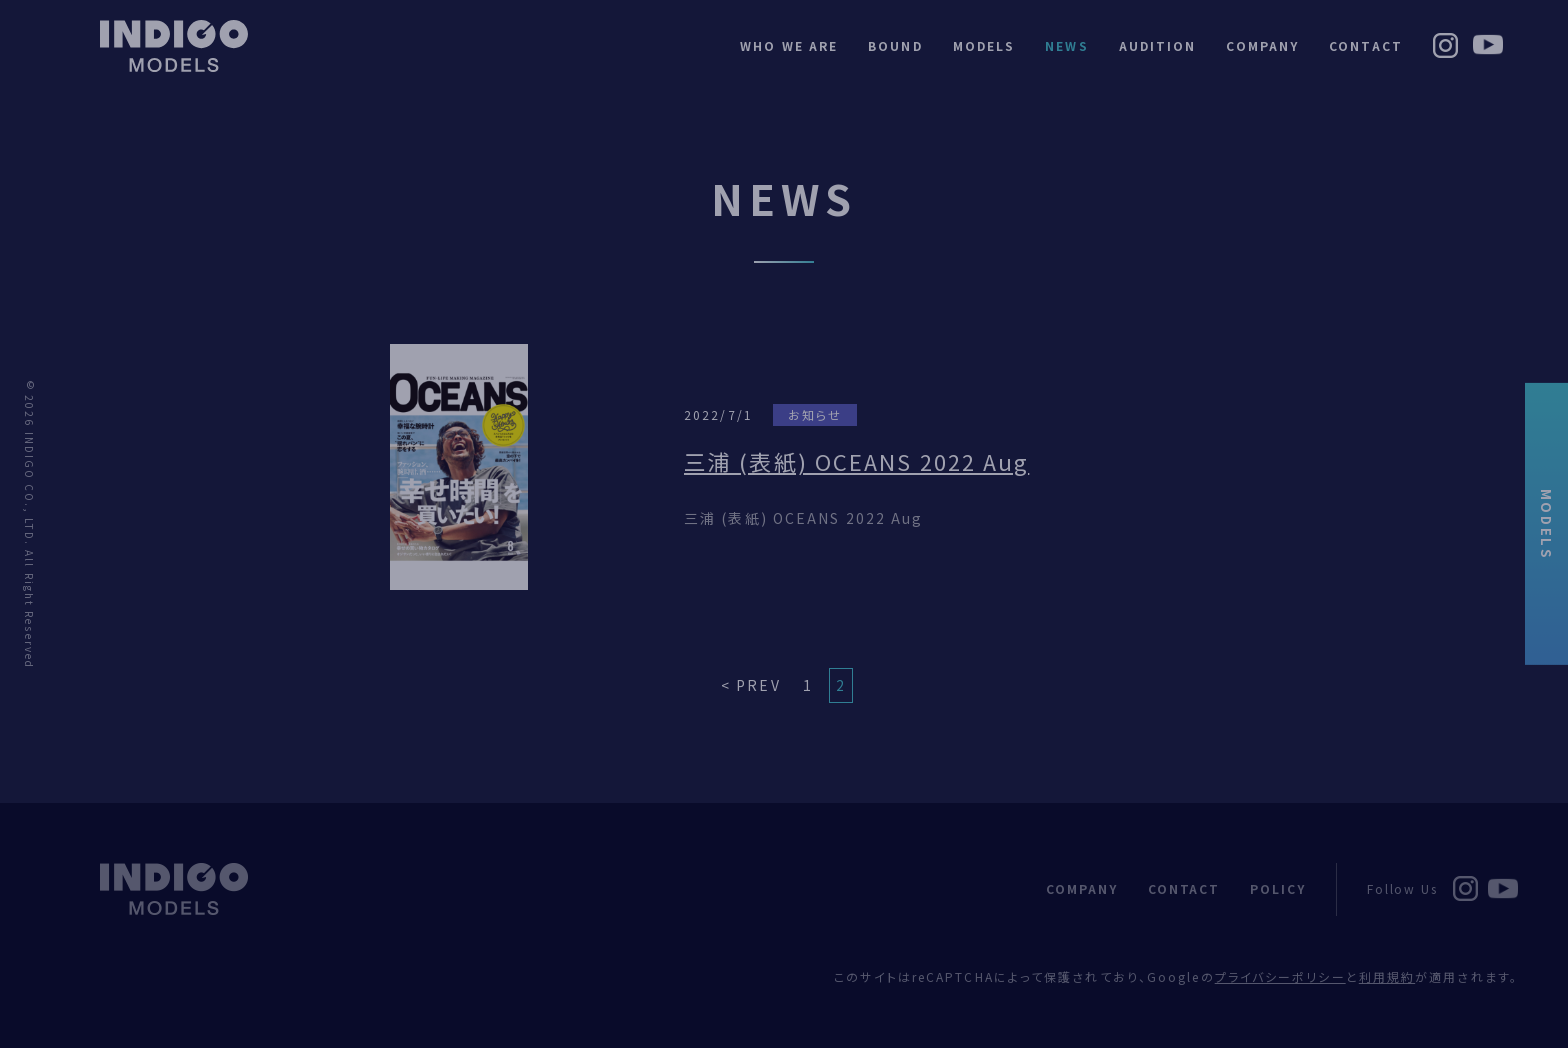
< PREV (751, 685)
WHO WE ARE (789, 45)
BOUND (895, 45)
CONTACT (1366, 45)
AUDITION (1158, 45)
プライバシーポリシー (1280, 976)
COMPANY (1262, 45)
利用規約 (1387, 976)
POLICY (1278, 888)
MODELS (1546, 524)
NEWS (1066, 45)
